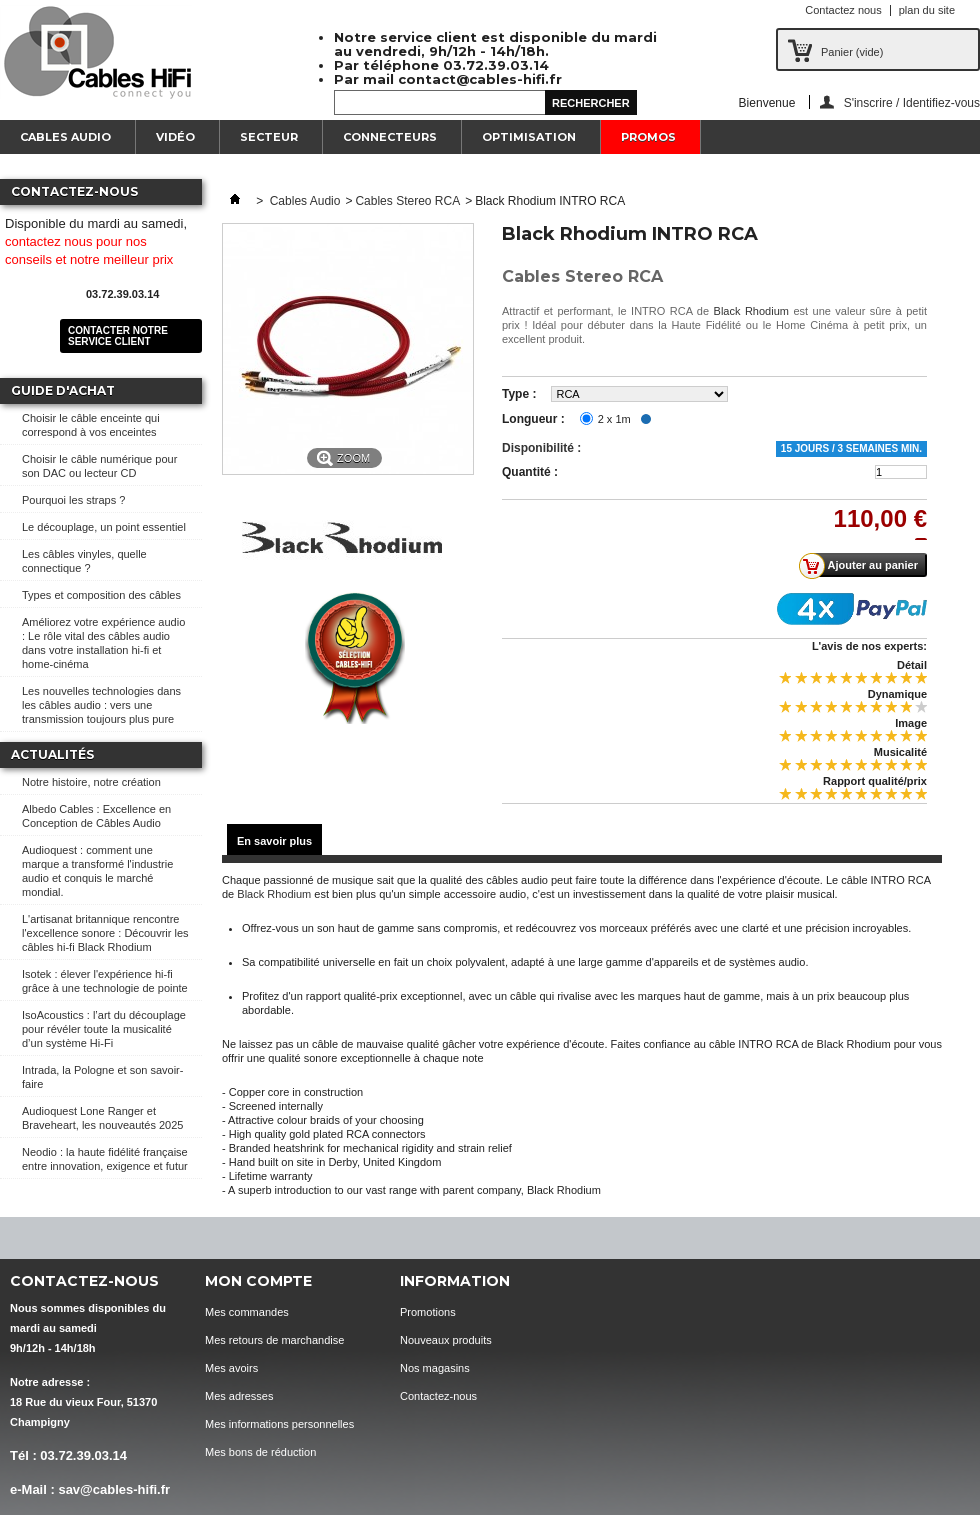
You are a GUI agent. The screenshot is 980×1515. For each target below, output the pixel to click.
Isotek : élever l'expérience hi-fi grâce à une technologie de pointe (105, 981)
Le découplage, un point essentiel (104, 527)
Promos (648, 137)
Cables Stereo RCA (407, 201)
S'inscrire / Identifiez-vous (912, 102)
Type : (519, 394)
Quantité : (530, 472)
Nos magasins (435, 1368)
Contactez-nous (438, 1396)
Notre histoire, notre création (91, 782)
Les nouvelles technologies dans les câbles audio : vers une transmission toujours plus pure (101, 705)
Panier (852, 52)
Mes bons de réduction (260, 1452)
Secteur (269, 137)
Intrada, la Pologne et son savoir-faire (102, 1077)
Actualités (52, 754)
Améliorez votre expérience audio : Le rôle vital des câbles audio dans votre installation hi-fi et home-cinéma (103, 643)
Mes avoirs (231, 1368)
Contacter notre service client (118, 336)
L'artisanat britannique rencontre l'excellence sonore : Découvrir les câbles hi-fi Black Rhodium (105, 933)
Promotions (428, 1312)
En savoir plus (274, 841)
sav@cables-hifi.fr (114, 1489)
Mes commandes (247, 1312)
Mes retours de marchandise (274, 1340)
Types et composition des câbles (101, 595)
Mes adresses (239, 1396)
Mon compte (258, 1281)
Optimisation (529, 137)
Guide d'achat (63, 390)
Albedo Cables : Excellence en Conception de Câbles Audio (96, 816)
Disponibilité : (541, 448)
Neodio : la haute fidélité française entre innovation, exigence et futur (105, 1159)
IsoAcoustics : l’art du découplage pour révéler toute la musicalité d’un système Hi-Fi (104, 1029)
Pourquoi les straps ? (73, 500)
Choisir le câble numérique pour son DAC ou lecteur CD (99, 466)
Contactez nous (843, 10)
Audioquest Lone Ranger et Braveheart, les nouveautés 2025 (102, 1118)
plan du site (927, 10)
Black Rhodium (751, 311)
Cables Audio (65, 137)
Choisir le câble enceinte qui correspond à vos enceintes (91, 425)
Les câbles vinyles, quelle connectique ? (84, 561)
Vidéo (175, 137)
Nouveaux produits (446, 1340)
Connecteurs (390, 137)
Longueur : (533, 419)
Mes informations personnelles (279, 1424)
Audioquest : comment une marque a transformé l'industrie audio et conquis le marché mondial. (97, 871)
